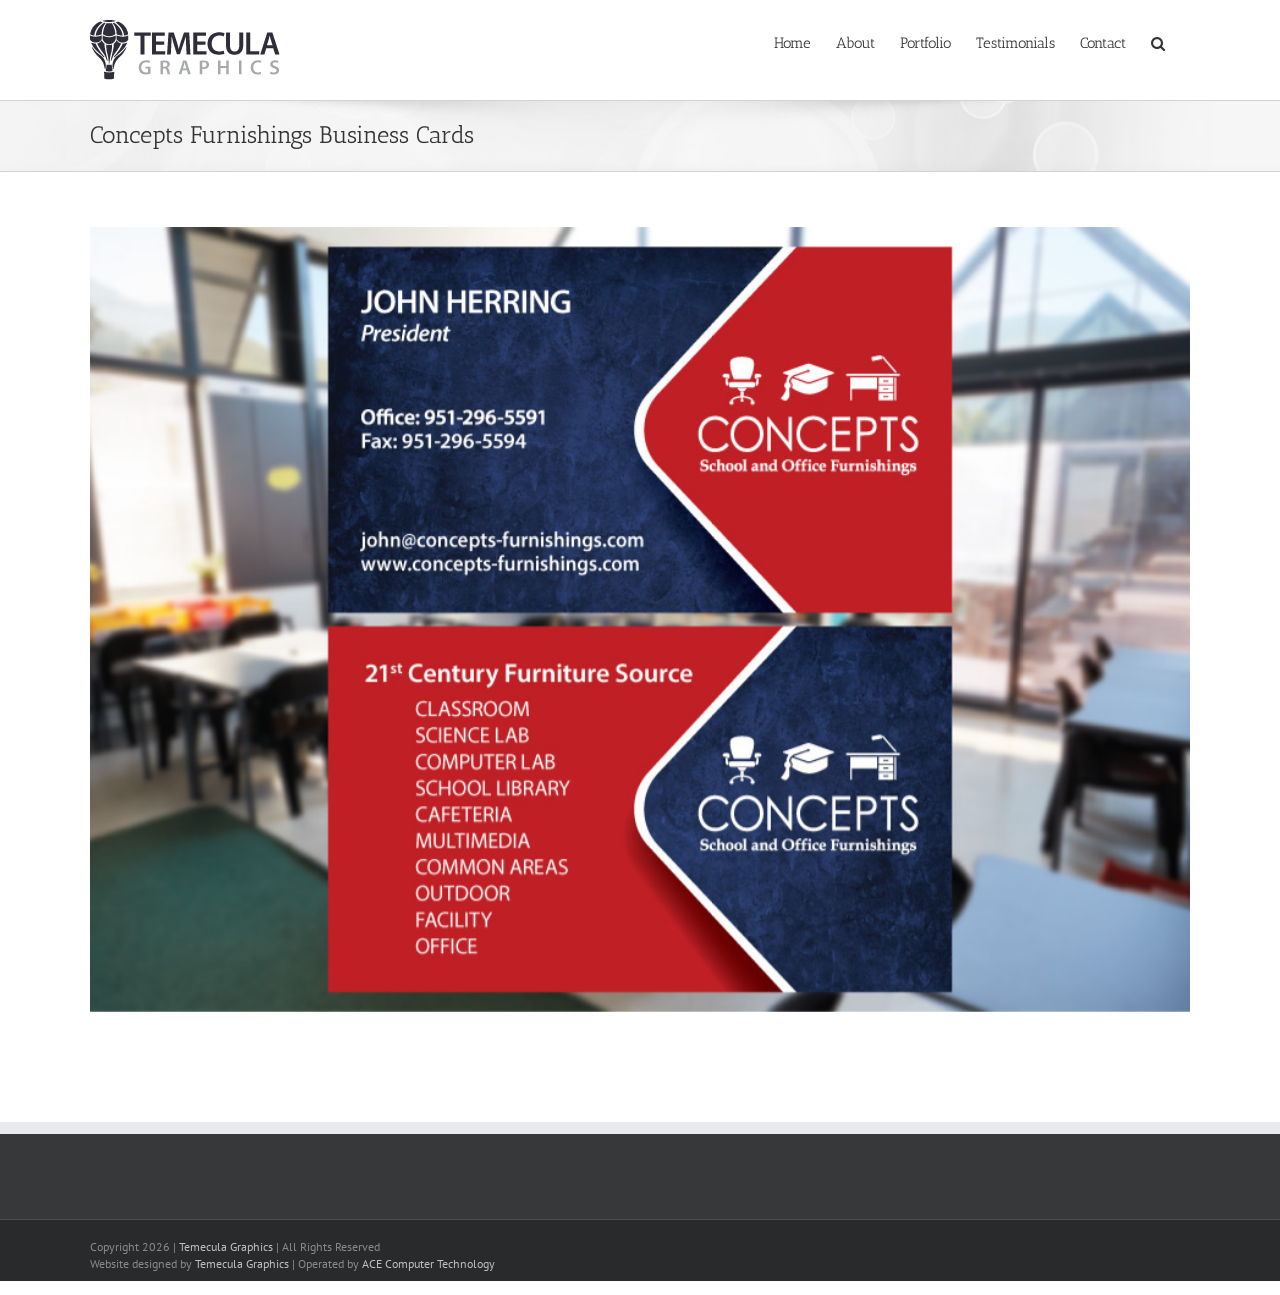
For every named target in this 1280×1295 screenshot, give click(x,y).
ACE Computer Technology (428, 1263)
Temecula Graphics (226, 1246)
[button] (1158, 42)
